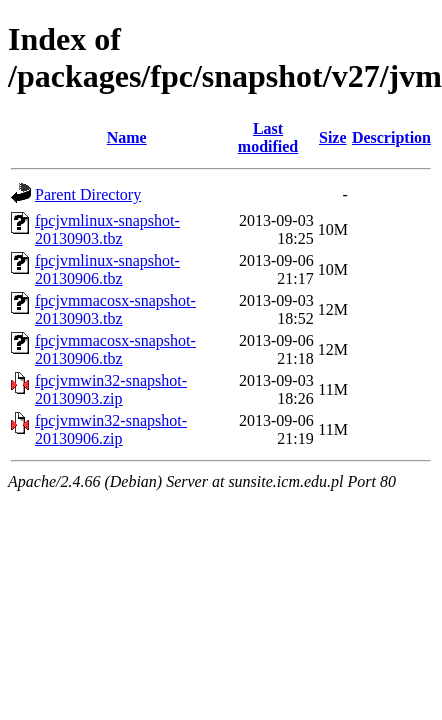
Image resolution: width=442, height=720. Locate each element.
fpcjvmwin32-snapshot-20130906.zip (111, 429)
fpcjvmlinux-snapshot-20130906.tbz (107, 269)
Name (127, 137)
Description (391, 137)
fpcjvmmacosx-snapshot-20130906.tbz (115, 349)
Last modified (268, 137)
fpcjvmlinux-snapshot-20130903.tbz (107, 229)
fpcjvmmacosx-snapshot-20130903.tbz (115, 309)
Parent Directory (88, 194)
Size (333, 137)
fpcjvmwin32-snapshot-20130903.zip (111, 389)
